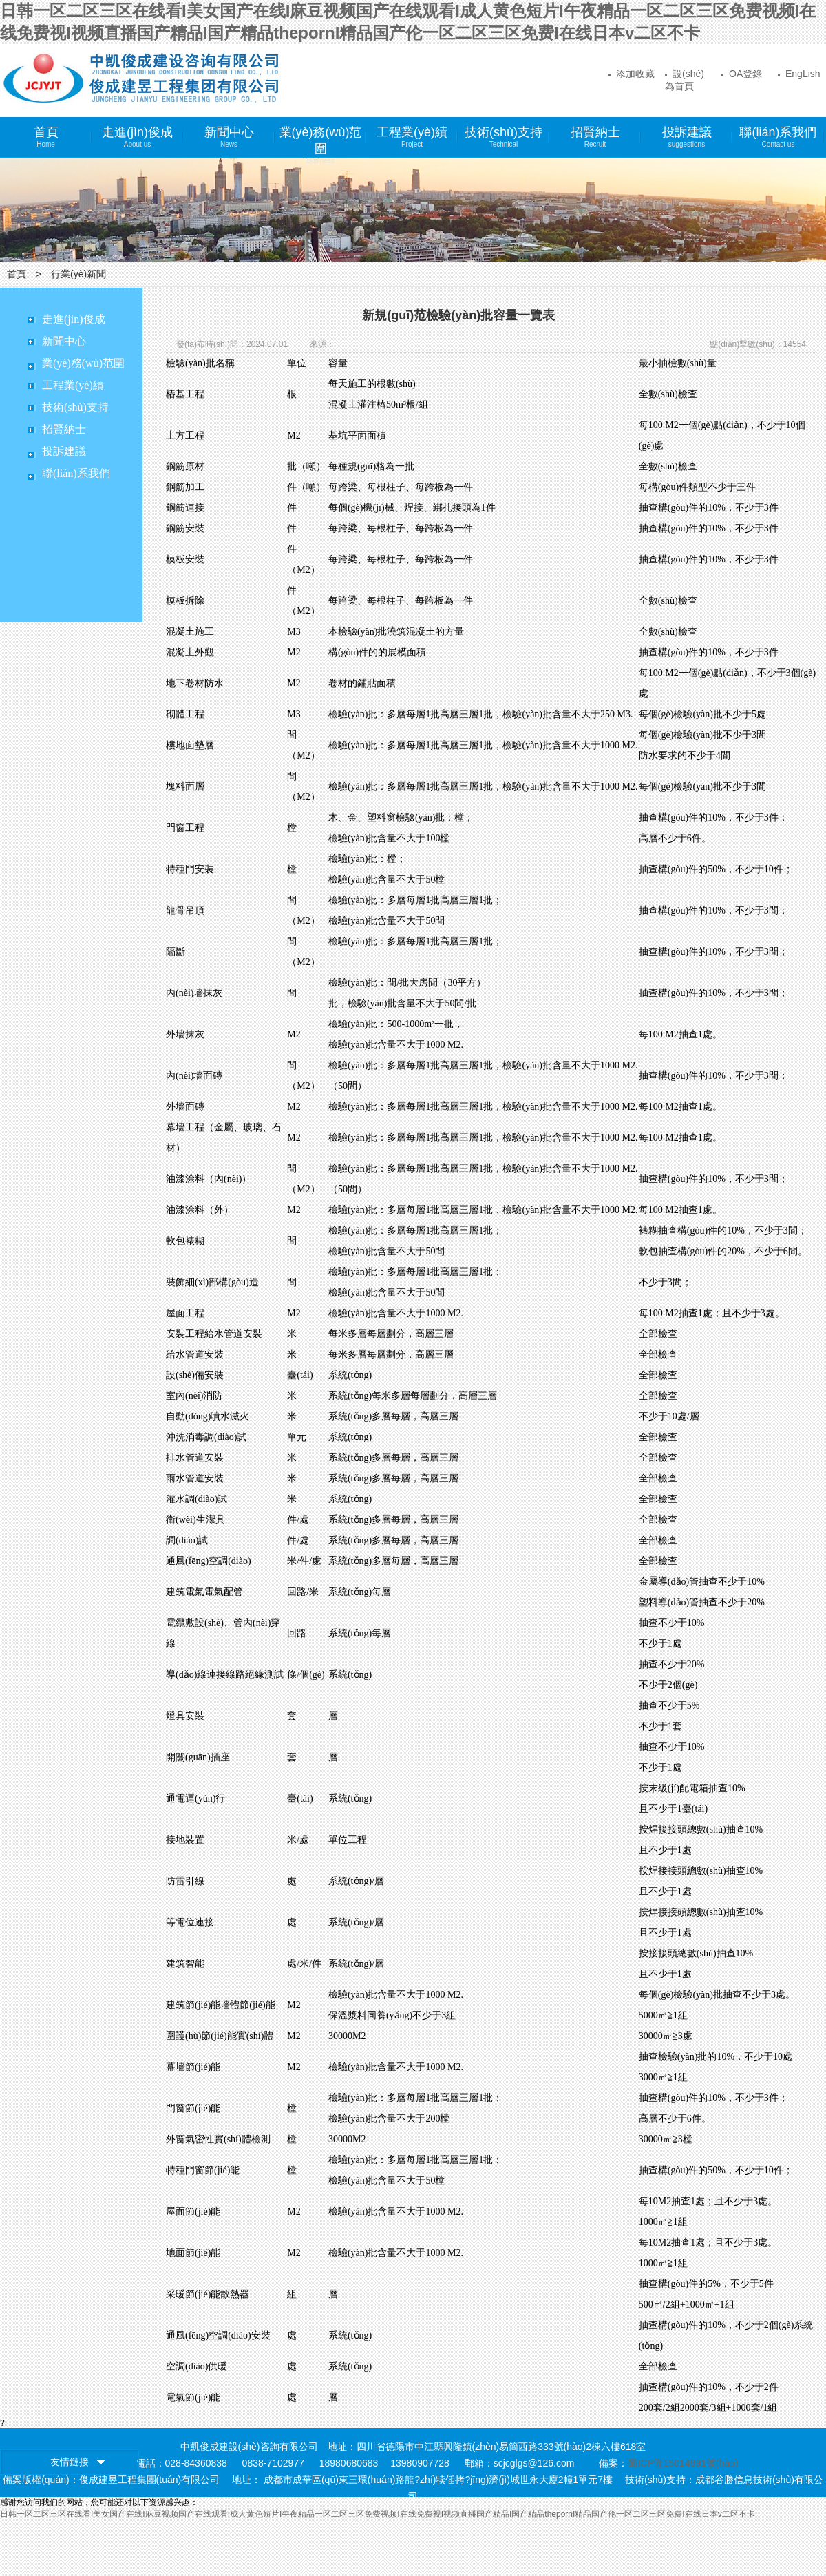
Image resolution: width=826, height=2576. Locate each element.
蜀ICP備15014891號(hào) (683, 2463)
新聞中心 (229, 136)
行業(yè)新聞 (78, 273)
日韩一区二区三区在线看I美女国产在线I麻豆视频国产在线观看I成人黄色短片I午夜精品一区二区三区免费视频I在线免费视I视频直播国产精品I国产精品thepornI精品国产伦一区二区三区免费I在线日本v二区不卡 (377, 2514)
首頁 (46, 136)
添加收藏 (631, 73)
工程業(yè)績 (412, 136)
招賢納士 (595, 136)
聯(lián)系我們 (777, 136)
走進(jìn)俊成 (137, 136)
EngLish (799, 73)
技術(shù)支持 (503, 136)
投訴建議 (687, 136)
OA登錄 (741, 73)
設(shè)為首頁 (684, 78)
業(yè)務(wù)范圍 (320, 141)
